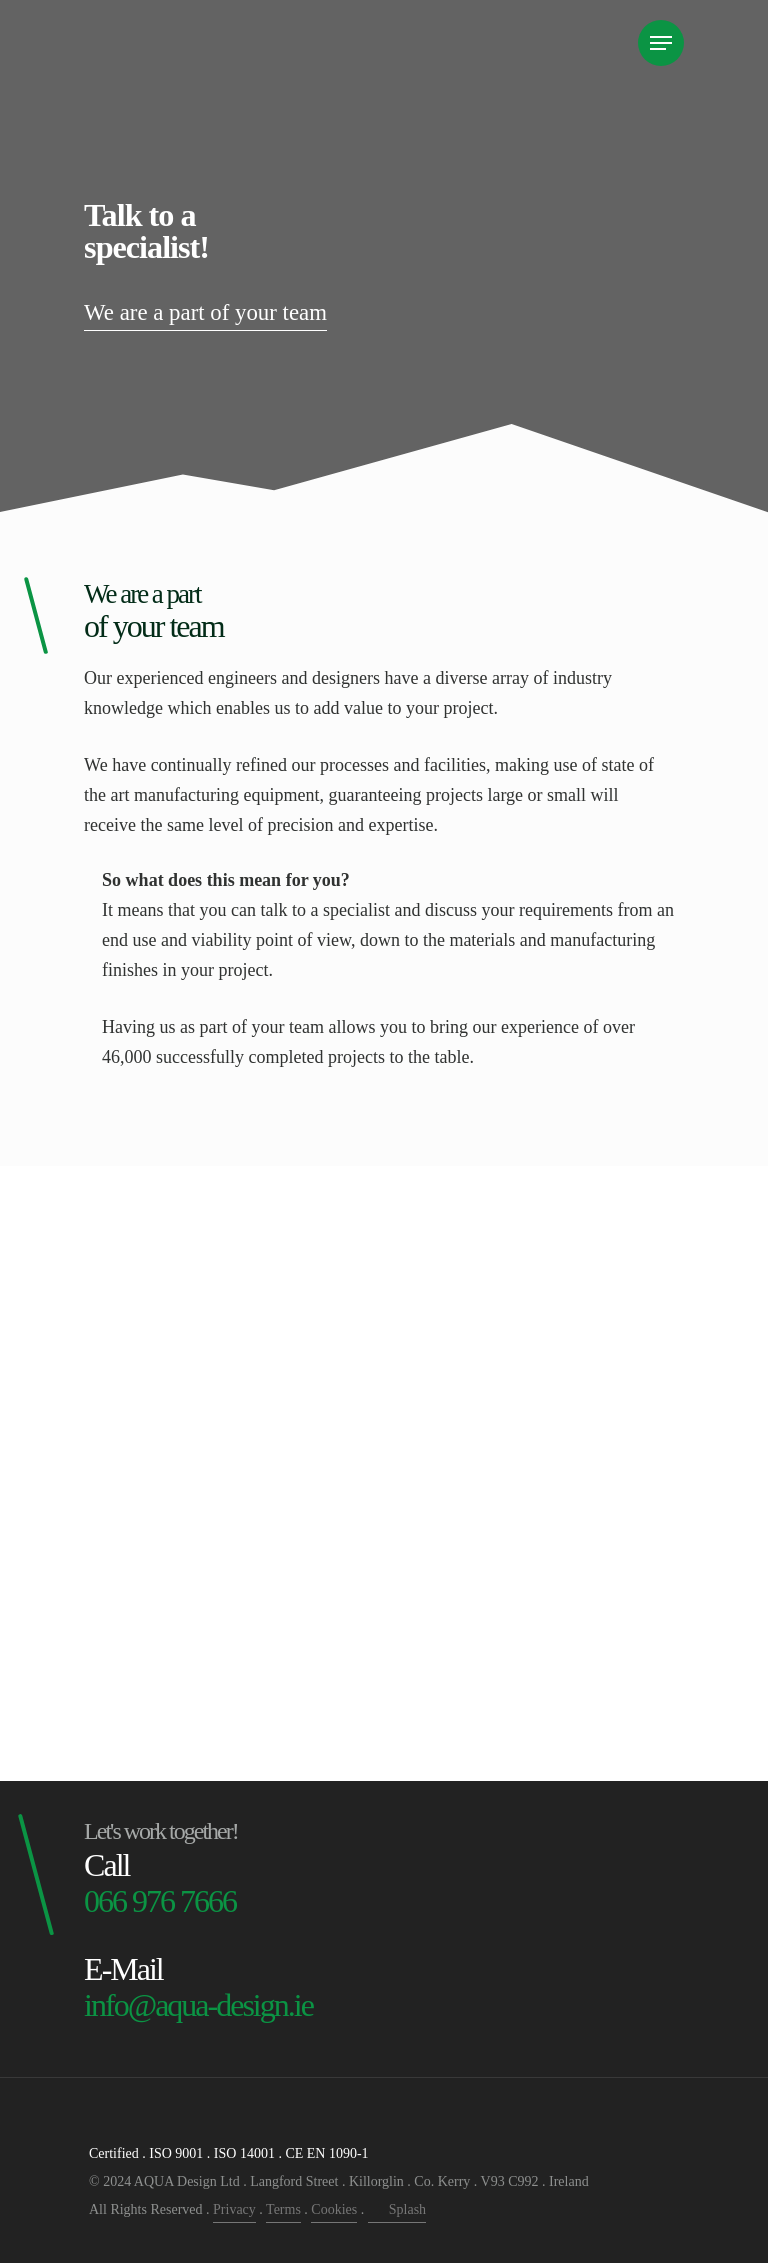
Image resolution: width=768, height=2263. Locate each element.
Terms (283, 2209)
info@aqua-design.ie (198, 2005)
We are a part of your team (211, 312)
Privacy (234, 2209)
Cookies (334, 2209)
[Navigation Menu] (661, 43)
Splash (397, 2209)
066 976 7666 (160, 1901)
